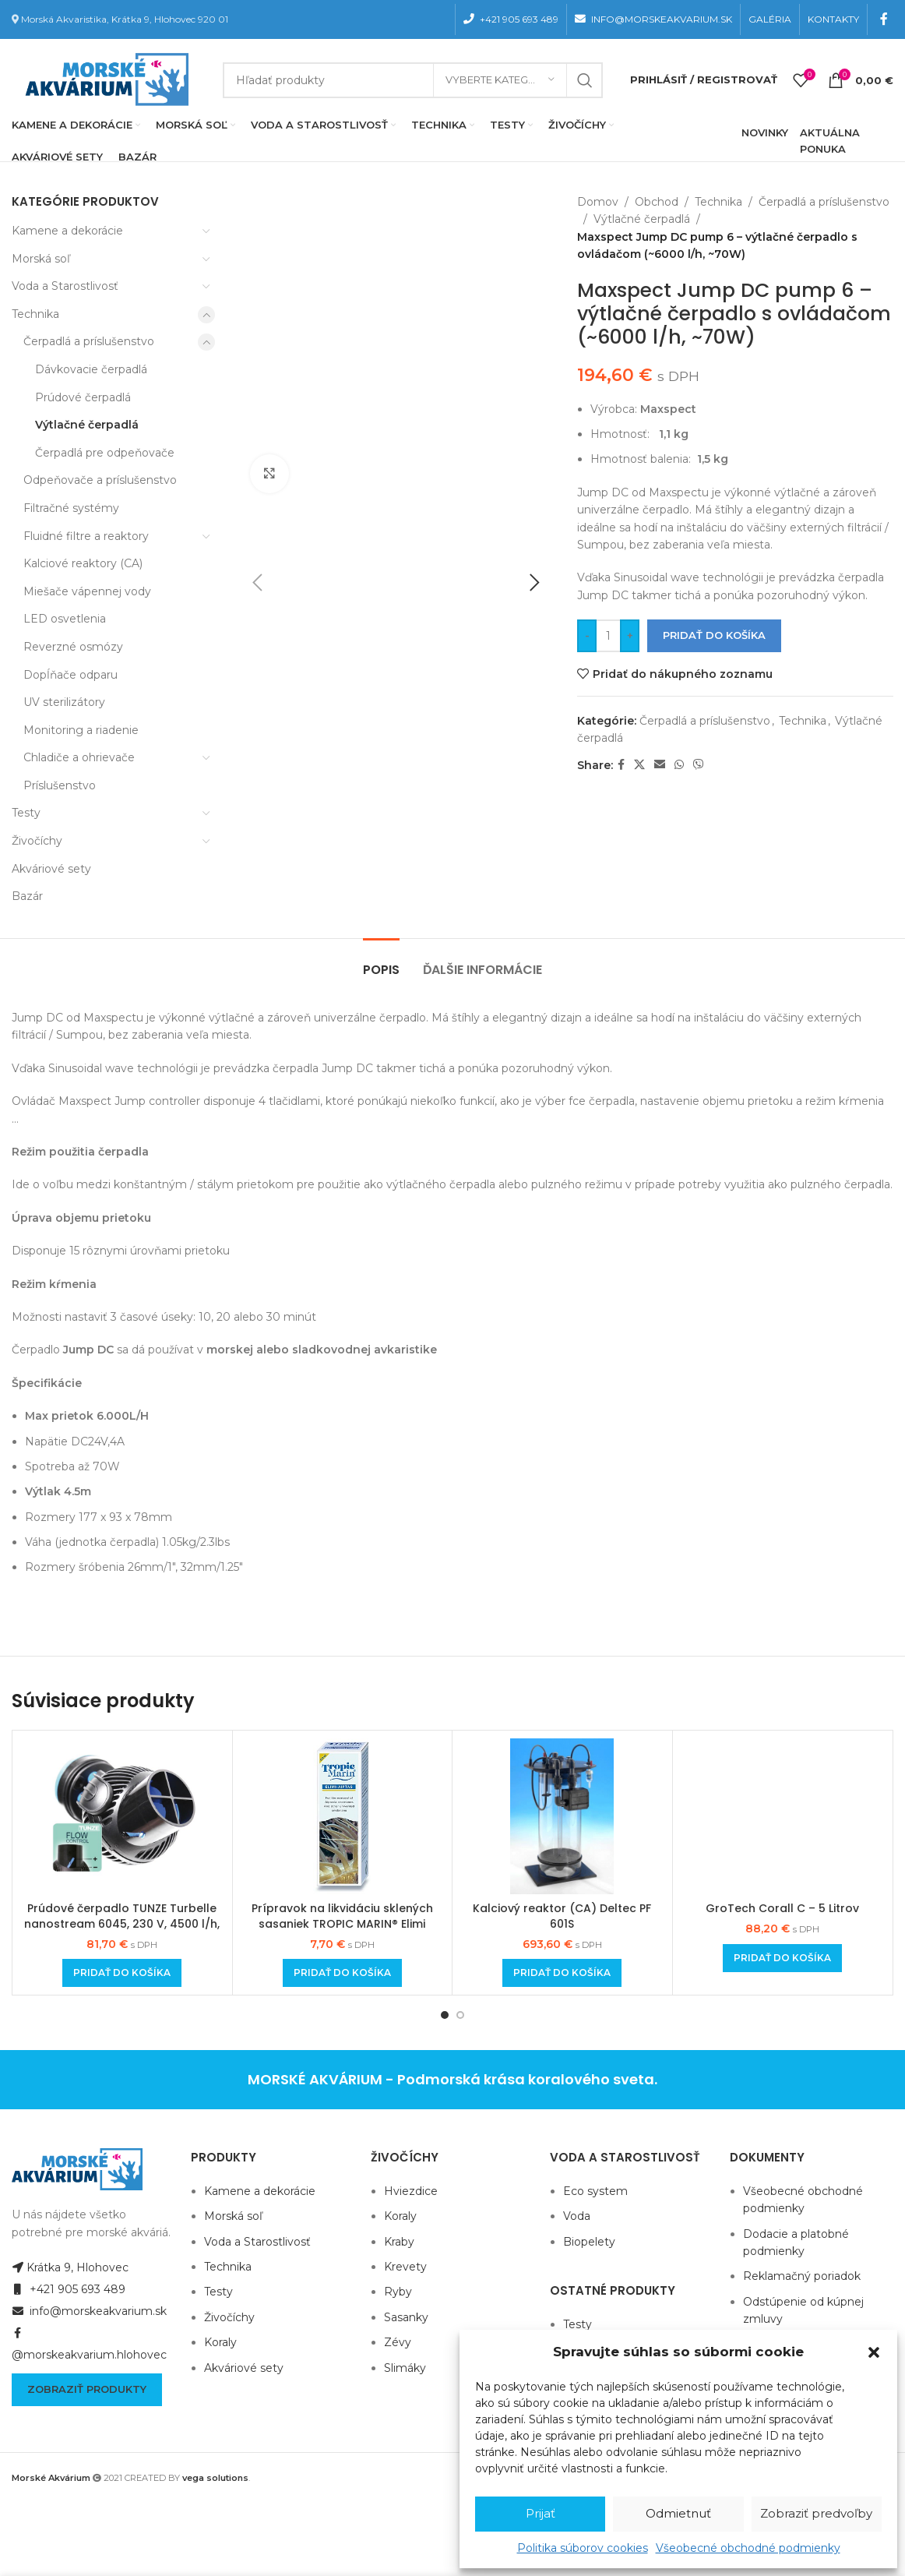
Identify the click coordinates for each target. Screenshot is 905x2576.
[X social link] (639, 764)
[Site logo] (103, 79)
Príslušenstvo (59, 785)
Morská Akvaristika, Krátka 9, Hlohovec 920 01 (124, 19)
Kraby (399, 2242)
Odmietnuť (678, 2513)
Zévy (397, 2342)
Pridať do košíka (714, 635)
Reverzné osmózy (73, 647)
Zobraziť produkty (86, 2389)
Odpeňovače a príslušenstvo (100, 480)
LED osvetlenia (64, 619)
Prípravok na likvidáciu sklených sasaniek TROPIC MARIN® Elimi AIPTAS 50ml (342, 1923)
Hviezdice (411, 2191)
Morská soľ (41, 259)
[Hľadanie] (413, 80)
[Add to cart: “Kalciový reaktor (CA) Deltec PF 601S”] (562, 1973)
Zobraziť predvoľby (816, 2513)
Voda (576, 2216)
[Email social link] (660, 764)
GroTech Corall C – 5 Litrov (782, 1908)
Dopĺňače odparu (70, 675)
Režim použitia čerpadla (82, 1152)
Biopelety (589, 2242)
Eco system (595, 2191)
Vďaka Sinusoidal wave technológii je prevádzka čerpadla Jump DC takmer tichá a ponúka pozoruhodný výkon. (312, 1068)
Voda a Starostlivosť (65, 286)
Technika (35, 314)
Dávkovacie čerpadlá (91, 369)
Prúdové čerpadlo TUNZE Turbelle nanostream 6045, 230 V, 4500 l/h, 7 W (122, 1923)
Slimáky (405, 2368)
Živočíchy (37, 841)
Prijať (540, 2513)
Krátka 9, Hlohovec (70, 2267)
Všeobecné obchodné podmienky (748, 2548)
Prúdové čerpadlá (83, 397)
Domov (597, 202)
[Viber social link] (698, 764)
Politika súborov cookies (582, 2548)
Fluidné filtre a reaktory (86, 536)
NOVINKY (764, 132)
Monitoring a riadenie (81, 730)
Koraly (220, 2342)
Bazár (27, 896)
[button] (874, 2352)
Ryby (398, 2292)
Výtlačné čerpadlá (87, 425)
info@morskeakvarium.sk (89, 2311)
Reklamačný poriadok (802, 2276)
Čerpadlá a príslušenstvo (88, 341)
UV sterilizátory (64, 702)
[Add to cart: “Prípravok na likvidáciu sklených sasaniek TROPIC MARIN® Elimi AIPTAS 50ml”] (342, 1973)
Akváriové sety (51, 869)
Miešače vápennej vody (87, 591)
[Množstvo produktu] (608, 635)
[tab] (381, 962)
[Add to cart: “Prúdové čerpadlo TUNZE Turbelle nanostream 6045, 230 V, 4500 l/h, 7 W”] (121, 1973)
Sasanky (406, 2317)
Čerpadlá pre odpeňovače (104, 453)
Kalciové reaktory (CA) (83, 563)
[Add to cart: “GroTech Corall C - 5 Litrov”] (782, 1958)
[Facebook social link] (884, 19)
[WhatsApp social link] (679, 764)
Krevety (405, 2267)
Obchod (656, 202)
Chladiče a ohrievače (79, 757)
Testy (26, 813)
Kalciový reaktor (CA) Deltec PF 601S (562, 1916)
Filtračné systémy (71, 508)
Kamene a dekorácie (67, 231)
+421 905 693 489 (68, 2289)
